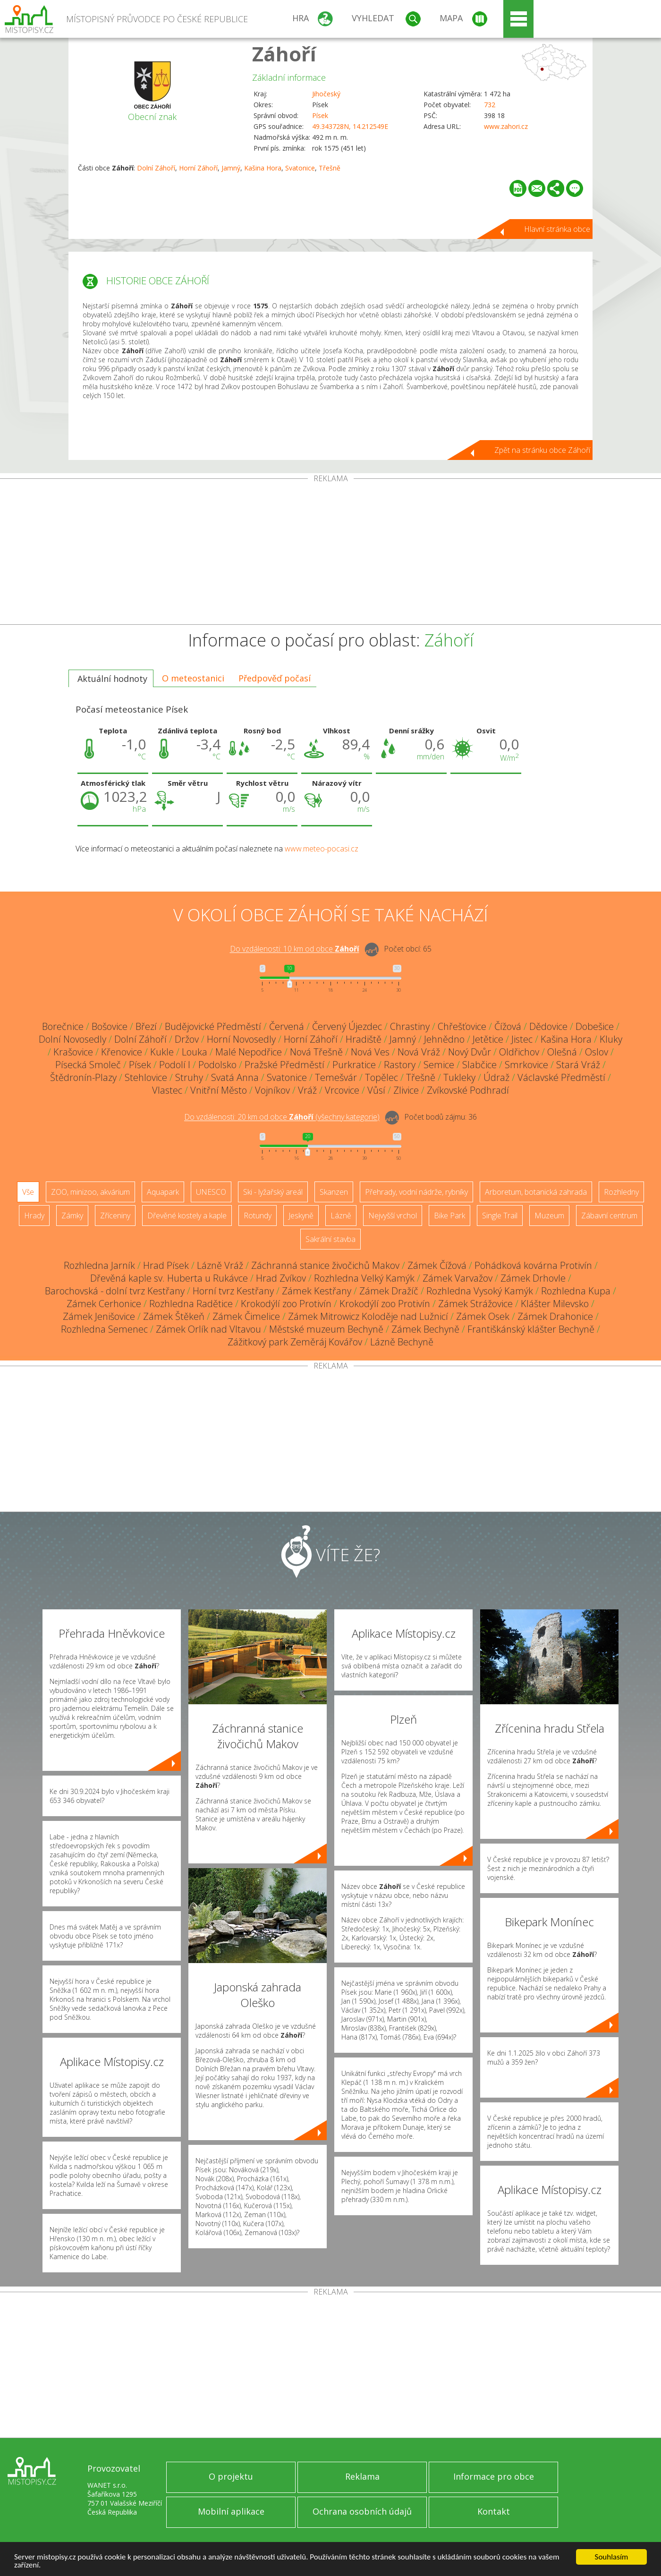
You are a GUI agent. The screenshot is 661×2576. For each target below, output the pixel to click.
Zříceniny (115, 1215)
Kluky (611, 1039)
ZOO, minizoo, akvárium (90, 1192)
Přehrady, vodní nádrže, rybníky (416, 1192)
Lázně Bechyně (401, 1341)
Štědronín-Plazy (83, 1077)
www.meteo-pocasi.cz (321, 848)
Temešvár (336, 1077)
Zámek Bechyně (425, 1329)
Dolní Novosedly (72, 1039)
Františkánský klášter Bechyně (530, 1329)
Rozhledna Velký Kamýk (364, 1278)
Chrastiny (410, 1026)
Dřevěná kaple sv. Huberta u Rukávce (169, 1278)
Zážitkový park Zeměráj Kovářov (295, 1341)
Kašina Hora (262, 167)
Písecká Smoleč (88, 1064)
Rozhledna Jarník (99, 1265)
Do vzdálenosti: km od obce (294, 949)
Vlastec (167, 1090)
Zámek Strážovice (475, 1303)
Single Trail (499, 1215)
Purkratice (354, 1064)
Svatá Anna (235, 1077)
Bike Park (449, 1215)
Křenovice (121, 1052)
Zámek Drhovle (533, 1278)
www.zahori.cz (506, 126)
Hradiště (363, 1039)
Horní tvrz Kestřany (233, 1290)
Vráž (307, 1090)
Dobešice (595, 1026)
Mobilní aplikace (231, 2511)
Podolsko (217, 1064)
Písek (320, 115)
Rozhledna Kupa (575, 1290)
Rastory (399, 1064)
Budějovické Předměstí (213, 1026)
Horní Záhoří (198, 167)
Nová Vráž (419, 1052)
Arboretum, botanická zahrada (536, 1192)
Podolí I (174, 1064)
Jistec (522, 1039)
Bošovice (109, 1026)
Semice (439, 1064)
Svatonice (300, 167)
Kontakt (493, 2511)
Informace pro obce (493, 2476)
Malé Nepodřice (248, 1052)
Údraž (496, 1077)
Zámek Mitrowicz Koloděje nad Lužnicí (368, 1316)
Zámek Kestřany (316, 1290)
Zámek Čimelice (246, 1316)
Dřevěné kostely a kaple (187, 1215)
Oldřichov (519, 1052)
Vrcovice (342, 1090)
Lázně (340, 1215)
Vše (28, 1192)
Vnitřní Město (218, 1090)
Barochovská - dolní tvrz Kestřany (115, 1290)
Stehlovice (146, 1077)
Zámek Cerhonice (104, 1303)
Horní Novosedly (241, 1039)
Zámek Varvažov (457, 1278)
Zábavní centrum (609, 1215)
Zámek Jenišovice (99, 1316)
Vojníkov (272, 1090)
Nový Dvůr (469, 1052)
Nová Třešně (316, 1052)
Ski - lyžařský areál (273, 1192)
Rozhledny (621, 1192)
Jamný (230, 167)
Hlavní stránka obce (557, 229)
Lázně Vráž (220, 1265)
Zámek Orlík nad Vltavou (208, 1329)
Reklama (362, 2476)
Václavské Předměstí (561, 1077)
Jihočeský (326, 93)
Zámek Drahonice (555, 1316)
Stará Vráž (578, 1064)
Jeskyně (301, 1215)
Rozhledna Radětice (191, 1303)
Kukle (162, 1052)
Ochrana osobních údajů (362, 2511)
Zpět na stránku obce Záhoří (542, 450)
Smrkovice (526, 1064)
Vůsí (376, 1090)
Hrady (34, 1215)
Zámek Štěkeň (173, 1316)
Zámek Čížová (436, 1265)
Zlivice (406, 1090)
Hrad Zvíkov (281, 1278)
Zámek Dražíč (388, 1290)
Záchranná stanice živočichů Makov (325, 1265)
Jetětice (488, 1039)
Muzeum (549, 1215)
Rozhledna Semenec (104, 1329)
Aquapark (163, 1192)
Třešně (329, 167)
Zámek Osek (482, 1316)
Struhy (189, 1077)
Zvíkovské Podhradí (468, 1090)
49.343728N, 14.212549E (350, 126)
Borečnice (63, 1026)
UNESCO (211, 1192)
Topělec (381, 1077)
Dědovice (548, 1026)
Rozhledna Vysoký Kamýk (479, 1290)
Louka (194, 1052)
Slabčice (479, 1064)
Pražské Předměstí (284, 1064)
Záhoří (284, 53)
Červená (286, 1026)
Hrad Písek (166, 1265)
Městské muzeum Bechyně (326, 1329)
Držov (187, 1039)
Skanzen (334, 1192)
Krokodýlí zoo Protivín (286, 1303)
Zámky (72, 1215)
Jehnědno (444, 1039)
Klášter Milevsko (555, 1303)
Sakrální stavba (330, 1239)
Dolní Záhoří (156, 167)
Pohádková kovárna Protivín (533, 1265)
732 (489, 104)
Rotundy (257, 1215)
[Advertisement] (330, 553)
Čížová (507, 1026)
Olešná (562, 1052)
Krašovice (73, 1052)
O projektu (231, 2476)
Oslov (596, 1052)
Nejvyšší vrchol (392, 1215)
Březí (146, 1026)
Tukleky (459, 1077)
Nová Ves (370, 1052)
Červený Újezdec (347, 1026)
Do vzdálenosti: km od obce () (282, 1117)
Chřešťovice (462, 1026)
